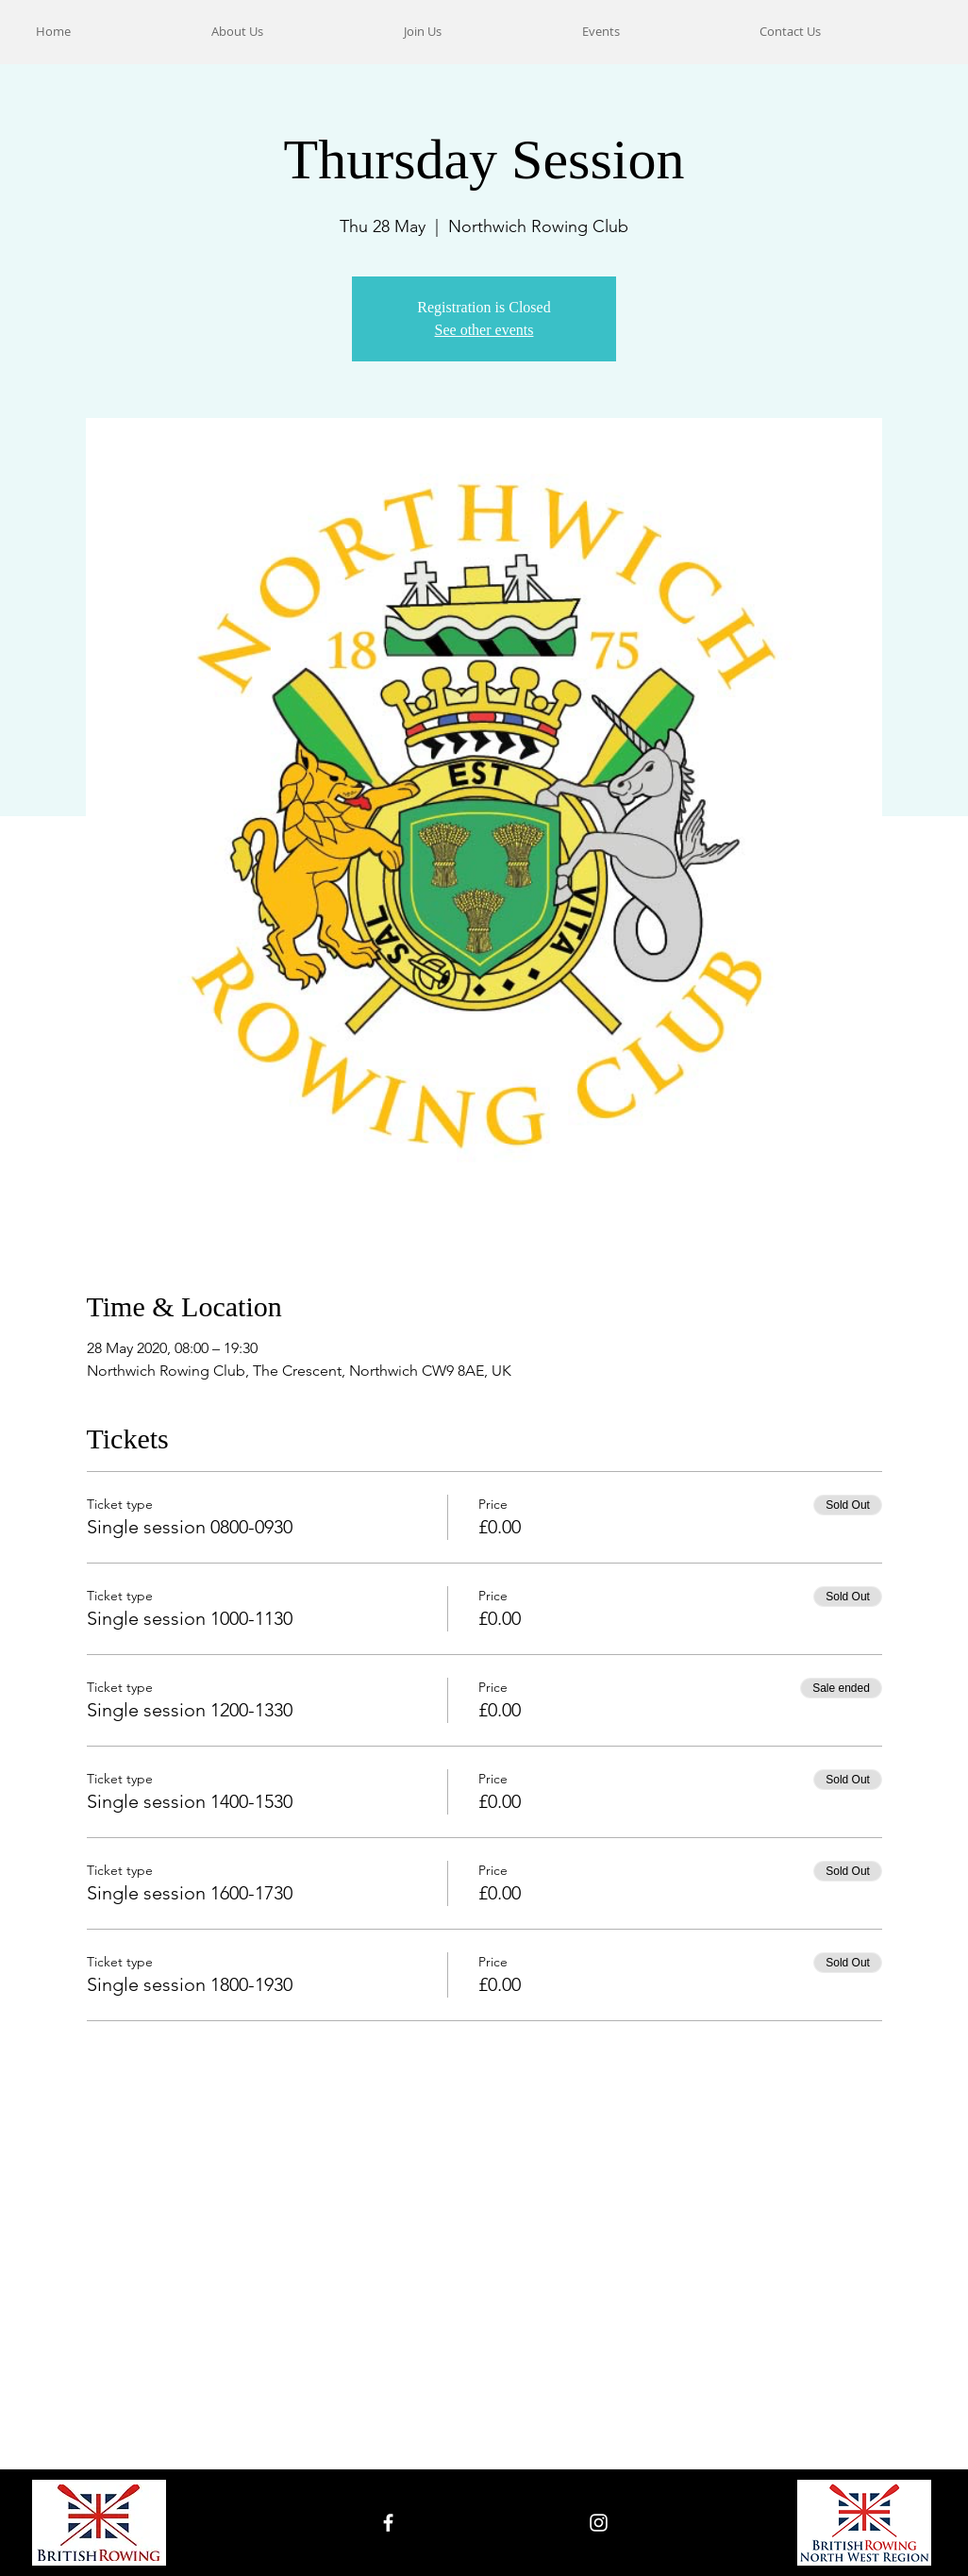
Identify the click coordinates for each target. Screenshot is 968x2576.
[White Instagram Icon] (598, 2522)
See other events (484, 330)
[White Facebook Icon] (388, 2522)
